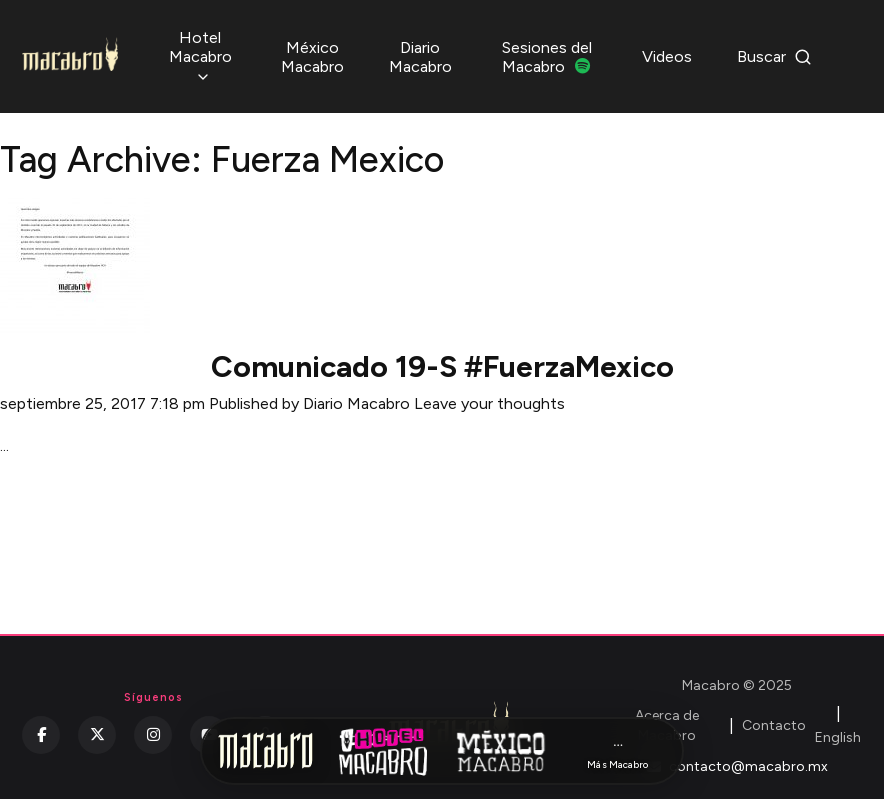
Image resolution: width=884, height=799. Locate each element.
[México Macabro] (501, 751)
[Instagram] (153, 735)
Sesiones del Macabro (547, 57)
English (838, 737)
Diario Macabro (420, 57)
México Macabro (312, 57)
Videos (667, 56)
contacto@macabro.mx (737, 766)
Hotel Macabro (200, 56)
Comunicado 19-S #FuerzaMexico (442, 366)
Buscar (774, 56)
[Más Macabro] (618, 751)
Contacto (774, 725)
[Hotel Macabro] (383, 751)
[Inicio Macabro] (266, 751)
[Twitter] (97, 735)
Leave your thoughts (489, 403)
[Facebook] (41, 735)
